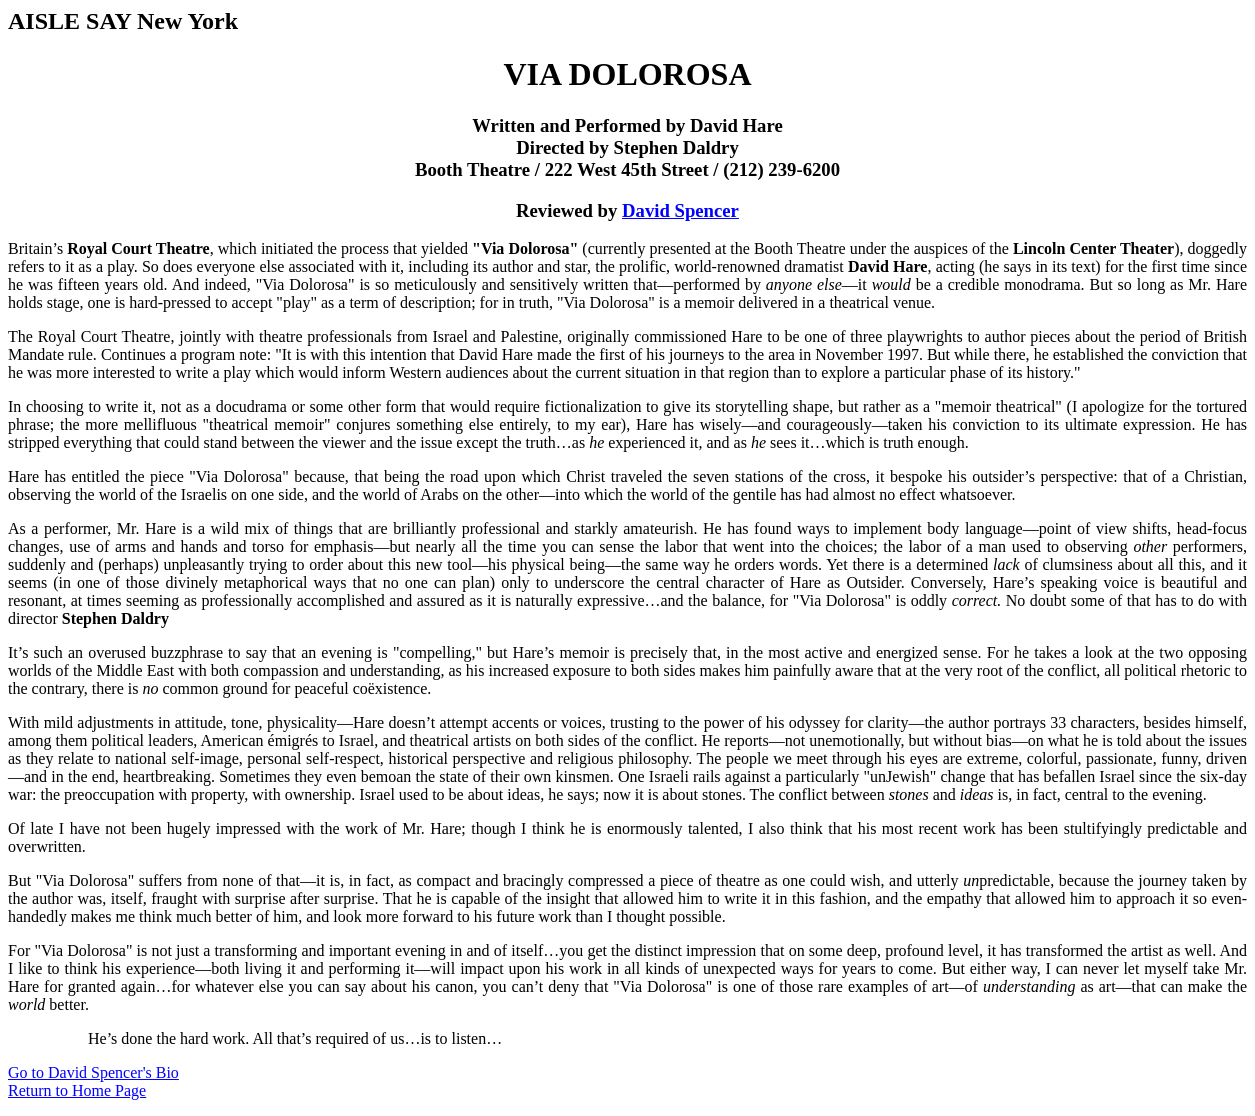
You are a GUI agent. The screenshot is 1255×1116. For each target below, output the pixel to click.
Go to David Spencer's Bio (93, 1072)
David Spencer (680, 210)
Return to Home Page (77, 1090)
